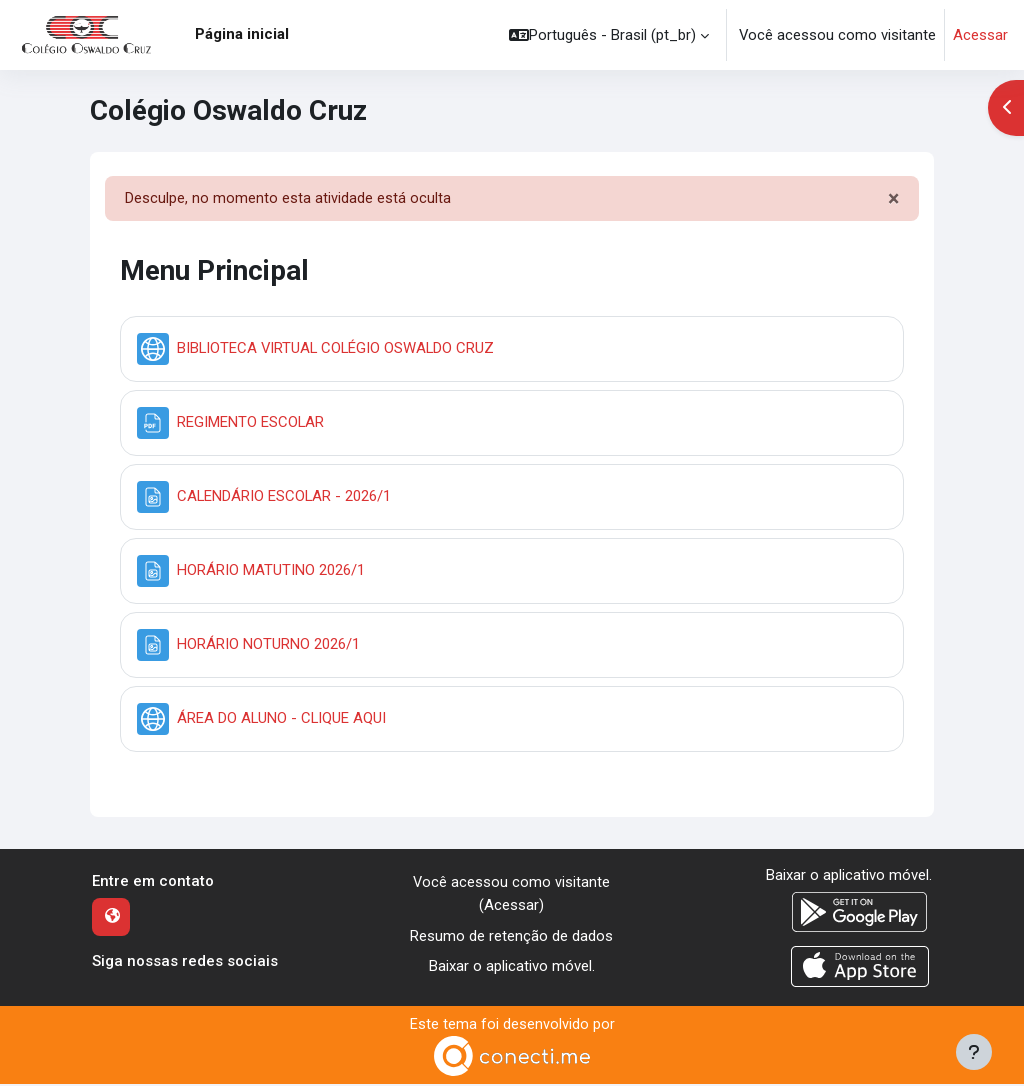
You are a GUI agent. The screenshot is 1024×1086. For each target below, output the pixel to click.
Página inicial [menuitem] (242, 34)
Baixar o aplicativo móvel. (512, 968)
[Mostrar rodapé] (974, 1052)
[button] (609, 35)
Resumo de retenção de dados (511, 938)
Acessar (980, 35)
